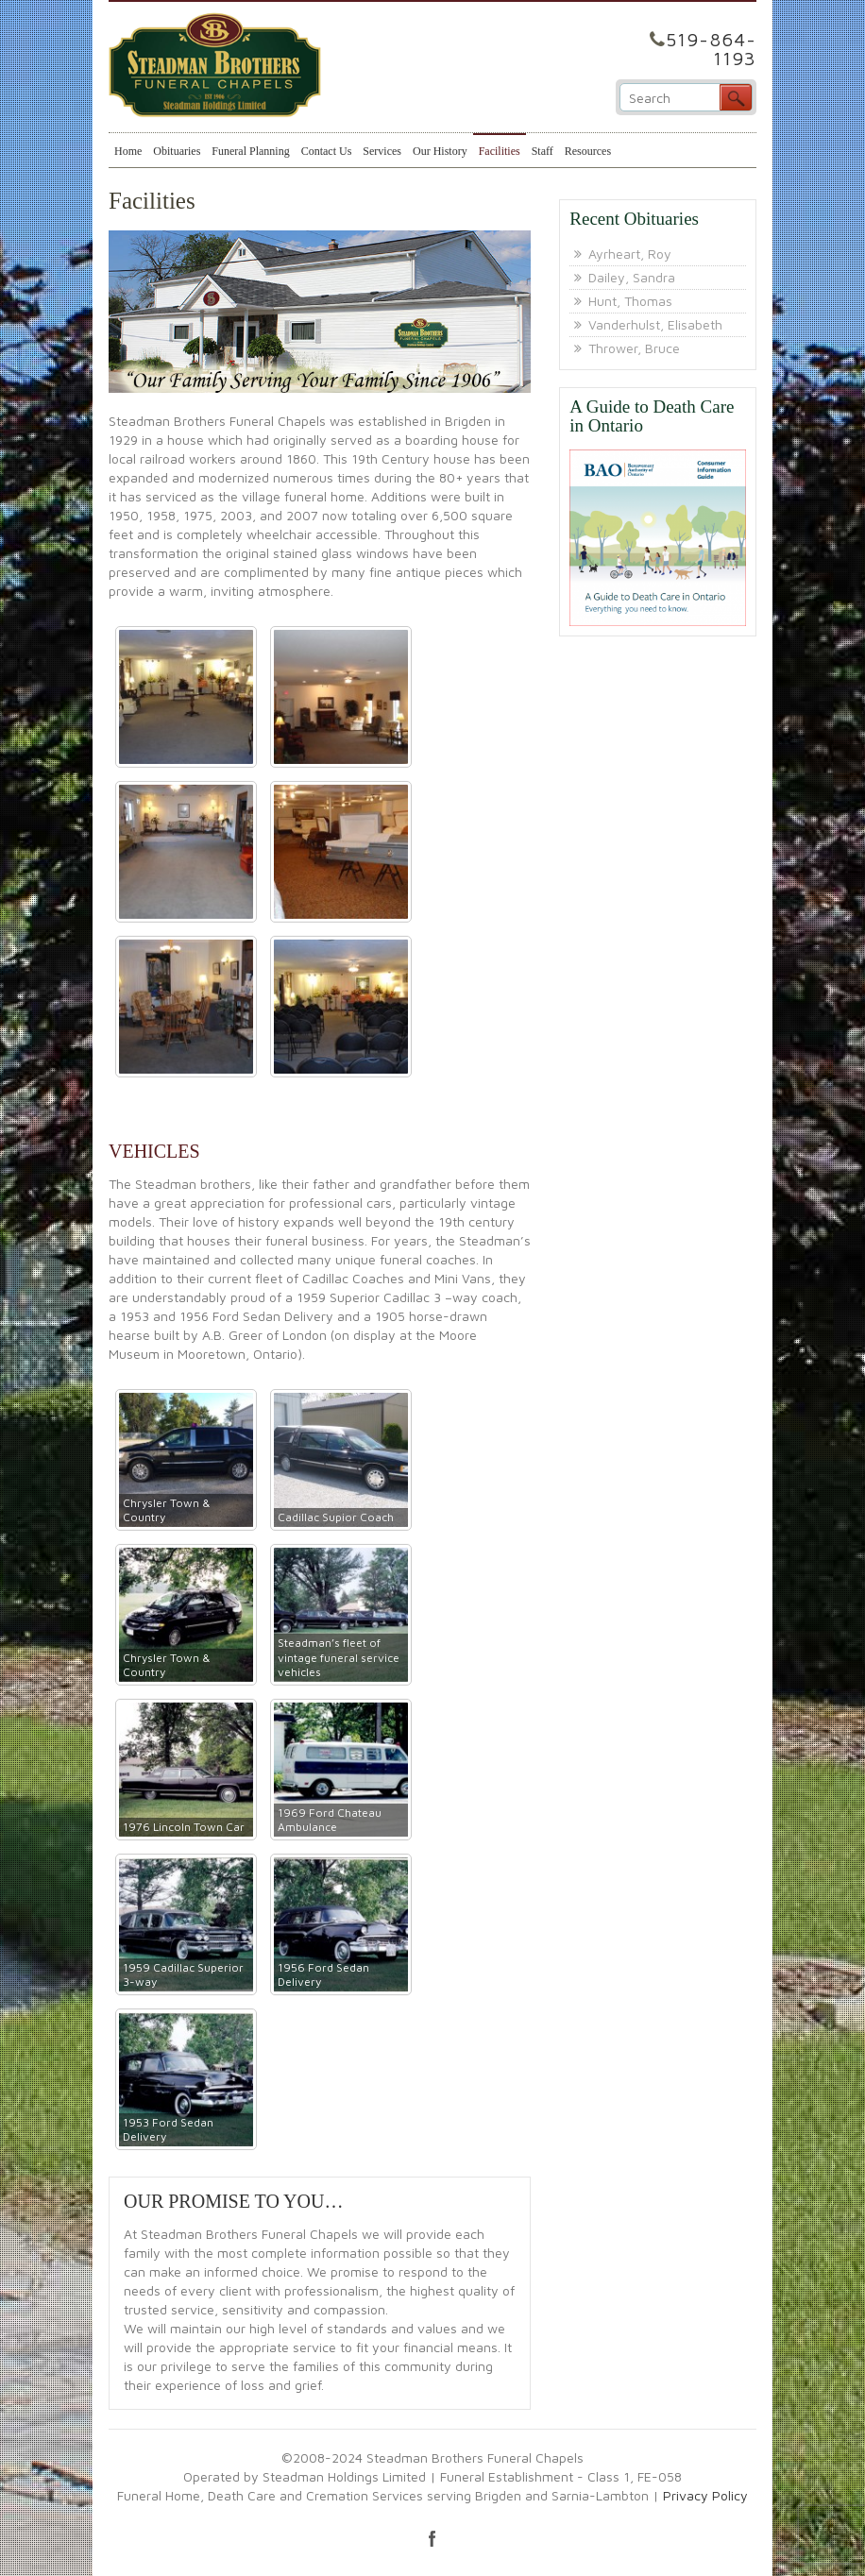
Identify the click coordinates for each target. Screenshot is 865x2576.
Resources (588, 151)
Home (128, 151)
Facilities (499, 151)
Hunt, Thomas (630, 301)
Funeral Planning (250, 151)
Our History (440, 151)
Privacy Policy (705, 2495)
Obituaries (176, 151)
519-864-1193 (711, 48)
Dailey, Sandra (631, 277)
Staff (542, 151)
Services (382, 151)
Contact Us (326, 151)
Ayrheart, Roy (629, 254)
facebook (432, 2538)
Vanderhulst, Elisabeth (655, 324)
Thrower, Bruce (634, 348)
